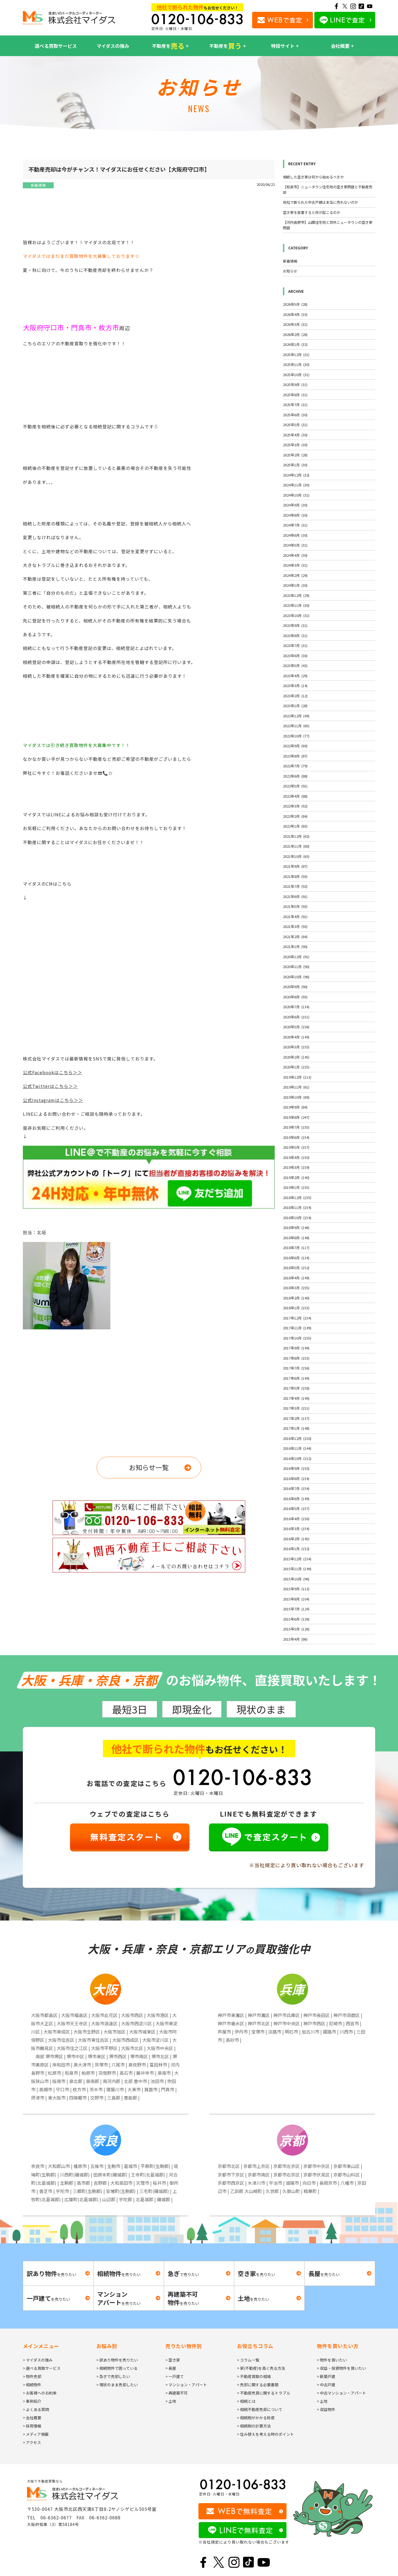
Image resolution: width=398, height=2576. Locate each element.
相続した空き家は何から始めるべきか (313, 177)
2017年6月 (296, 1378)
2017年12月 (297, 1318)
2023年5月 (295, 665)
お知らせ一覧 (149, 1467)
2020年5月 (296, 1026)
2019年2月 (296, 1177)
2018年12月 (297, 1197)
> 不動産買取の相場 (254, 2376)
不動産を (168, 46)
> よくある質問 (36, 2409)
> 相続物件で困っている (117, 2368)
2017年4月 (296, 1398)
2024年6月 (295, 535)
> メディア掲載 (36, 2434)
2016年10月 (297, 1458)
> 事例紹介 (32, 2401)
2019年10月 (296, 1097)
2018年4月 (296, 1277)
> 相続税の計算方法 (254, 2426)
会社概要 (340, 45)
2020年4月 (296, 1037)
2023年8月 (295, 635)
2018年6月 (296, 1257)
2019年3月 (296, 1167)
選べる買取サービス (56, 45)
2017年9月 (296, 1348)
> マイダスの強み (38, 2360)
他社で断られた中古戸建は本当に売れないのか (320, 202)
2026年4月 (295, 314)
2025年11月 (296, 364)
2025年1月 (295, 464)
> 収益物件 (326, 2409)
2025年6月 (295, 414)
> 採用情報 (32, 2426)
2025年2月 (295, 455)
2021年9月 (295, 866)
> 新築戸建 (326, 2376)
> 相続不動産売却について (259, 2409)
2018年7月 (296, 1247)
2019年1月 (296, 1187)
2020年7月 (296, 1006)
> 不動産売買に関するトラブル (263, 2393)
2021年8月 (295, 876)
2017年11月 (297, 1327)
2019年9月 (295, 1107)
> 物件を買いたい (332, 2360)
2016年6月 (296, 1498)
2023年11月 (296, 605)
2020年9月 (295, 986)
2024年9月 (295, 505)
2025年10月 (296, 374)
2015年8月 (296, 1599)
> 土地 (170, 2401)
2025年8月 (295, 394)
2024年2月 (295, 575)
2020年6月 (296, 1017)
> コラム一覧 (248, 2360)
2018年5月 (296, 1267)
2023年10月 (296, 615)
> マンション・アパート (186, 2384)
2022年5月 (295, 786)
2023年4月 (295, 675)
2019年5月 (296, 1147)
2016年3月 (296, 1528)
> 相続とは (246, 2401)
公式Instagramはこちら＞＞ (53, 1100)
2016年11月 (297, 1448)
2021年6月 (295, 896)
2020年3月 (296, 1046)
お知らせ (290, 271)
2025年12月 (296, 354)
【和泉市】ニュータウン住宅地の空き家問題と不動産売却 (327, 189)
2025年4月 (295, 434)
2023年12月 (296, 595)
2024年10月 (296, 495)
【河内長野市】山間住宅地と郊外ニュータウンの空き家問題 (327, 225)
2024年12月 (296, 475)
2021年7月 (295, 886)
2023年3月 (295, 685)
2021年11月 (296, 846)
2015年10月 (296, 1579)
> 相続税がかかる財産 (256, 2417)
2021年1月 (295, 946)
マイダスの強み (113, 45)
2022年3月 (295, 806)
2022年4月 (295, 796)
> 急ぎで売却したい (113, 2376)
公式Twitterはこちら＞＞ (50, 1086)
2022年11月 (296, 725)
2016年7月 (296, 1488)
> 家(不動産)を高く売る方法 (261, 2368)
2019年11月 (296, 1087)
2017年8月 (296, 1358)
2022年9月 (295, 745)
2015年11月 (297, 1568)
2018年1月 (296, 1307)
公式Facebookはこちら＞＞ (52, 1072)
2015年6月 (296, 1619)
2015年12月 (297, 1558)
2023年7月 (295, 645)
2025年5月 (295, 424)
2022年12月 (296, 715)
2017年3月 (296, 1408)
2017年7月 (296, 1368)
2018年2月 (296, 1298)
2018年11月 (297, 1207)
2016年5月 (296, 1508)
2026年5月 (295, 304)
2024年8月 (295, 515)
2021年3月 (295, 926)
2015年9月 (296, 1588)
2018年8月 (296, 1237)
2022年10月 (296, 736)
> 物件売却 (32, 2376)
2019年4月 (296, 1157)
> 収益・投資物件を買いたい (341, 2368)
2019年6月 (296, 1137)
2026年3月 (295, 324)
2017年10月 (297, 1338)
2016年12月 (297, 1438)
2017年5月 (296, 1388)
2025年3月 (295, 444)
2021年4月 (295, 916)
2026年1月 (295, 344)
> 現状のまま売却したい (117, 2384)
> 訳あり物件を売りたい (117, 2360)
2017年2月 (296, 1418)
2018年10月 (297, 1217)
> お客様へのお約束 (40, 2393)
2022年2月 (295, 816)
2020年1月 (296, 1067)
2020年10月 (296, 976)
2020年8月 (295, 996)
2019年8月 (296, 1117)
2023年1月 (295, 705)
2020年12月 (296, 956)
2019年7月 (296, 1127)
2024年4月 (295, 555)
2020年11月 (296, 966)
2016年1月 (296, 1548)
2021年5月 (295, 906)
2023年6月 (295, 655)
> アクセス (32, 2442)
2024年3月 (295, 565)
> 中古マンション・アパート (341, 2393)
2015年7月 (296, 1608)
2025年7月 (295, 404)
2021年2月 (295, 936)
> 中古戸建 (326, 2384)
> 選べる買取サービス (42, 2368)
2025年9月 (295, 384)
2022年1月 (295, 826)
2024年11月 (296, 484)
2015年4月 (295, 1639)
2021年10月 (296, 856)
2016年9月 (296, 1468)
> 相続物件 (32, 2384)
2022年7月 (295, 765)
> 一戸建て (174, 2376)
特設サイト (283, 45)
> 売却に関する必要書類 (258, 2384)
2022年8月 (295, 756)
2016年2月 (296, 1538)
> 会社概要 (32, 2417)
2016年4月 (296, 1518)
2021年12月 (296, 836)
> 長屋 (170, 2368)
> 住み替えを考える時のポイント (265, 2434)
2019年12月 (297, 1077)
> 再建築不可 (176, 2393)
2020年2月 (296, 1057)
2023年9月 (295, 625)
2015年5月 (296, 1629)
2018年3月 (296, 1287)
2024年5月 (295, 545)
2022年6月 (295, 776)
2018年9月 (296, 1227)
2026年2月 (295, 334)
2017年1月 (296, 1428)
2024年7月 (295, 525)
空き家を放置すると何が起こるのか (311, 212)
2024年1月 (295, 585)
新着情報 (38, 185)
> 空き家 (172, 2360)
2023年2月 (295, 695)
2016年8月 (296, 1478)
